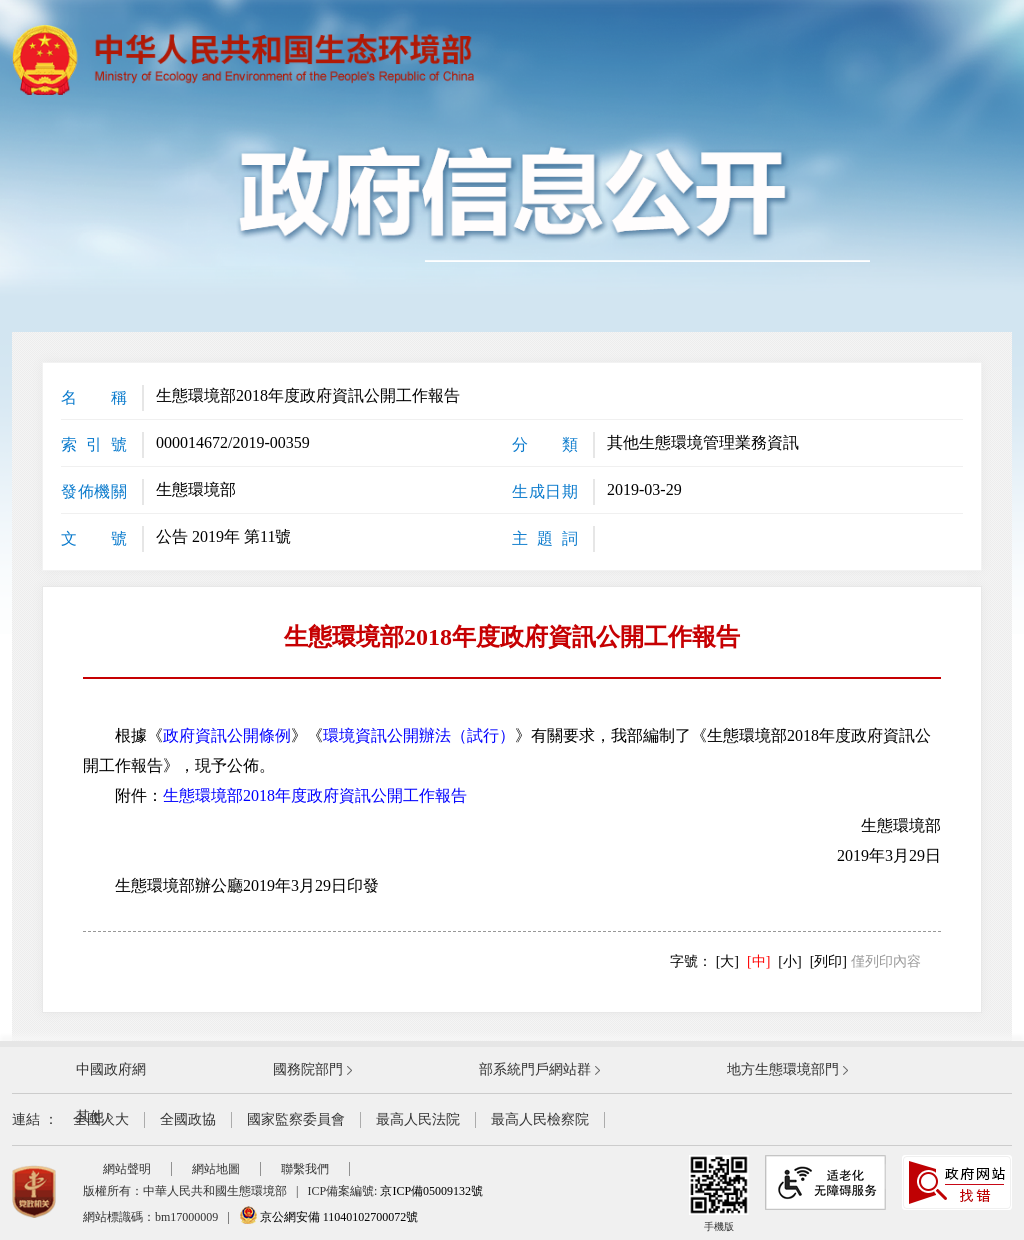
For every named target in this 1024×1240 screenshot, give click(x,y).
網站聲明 (127, 1169)
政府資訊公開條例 (227, 735)
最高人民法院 (418, 1119)
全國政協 (188, 1119)
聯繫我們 (305, 1169)
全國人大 (101, 1119)
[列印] (828, 961)
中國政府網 (111, 1069)
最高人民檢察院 (540, 1119)
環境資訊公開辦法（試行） (419, 735)
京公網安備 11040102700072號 (329, 1217)
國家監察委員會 (296, 1119)
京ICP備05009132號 (431, 1191)
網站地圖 (216, 1169)
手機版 (719, 1193)
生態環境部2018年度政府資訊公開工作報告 (315, 795)
